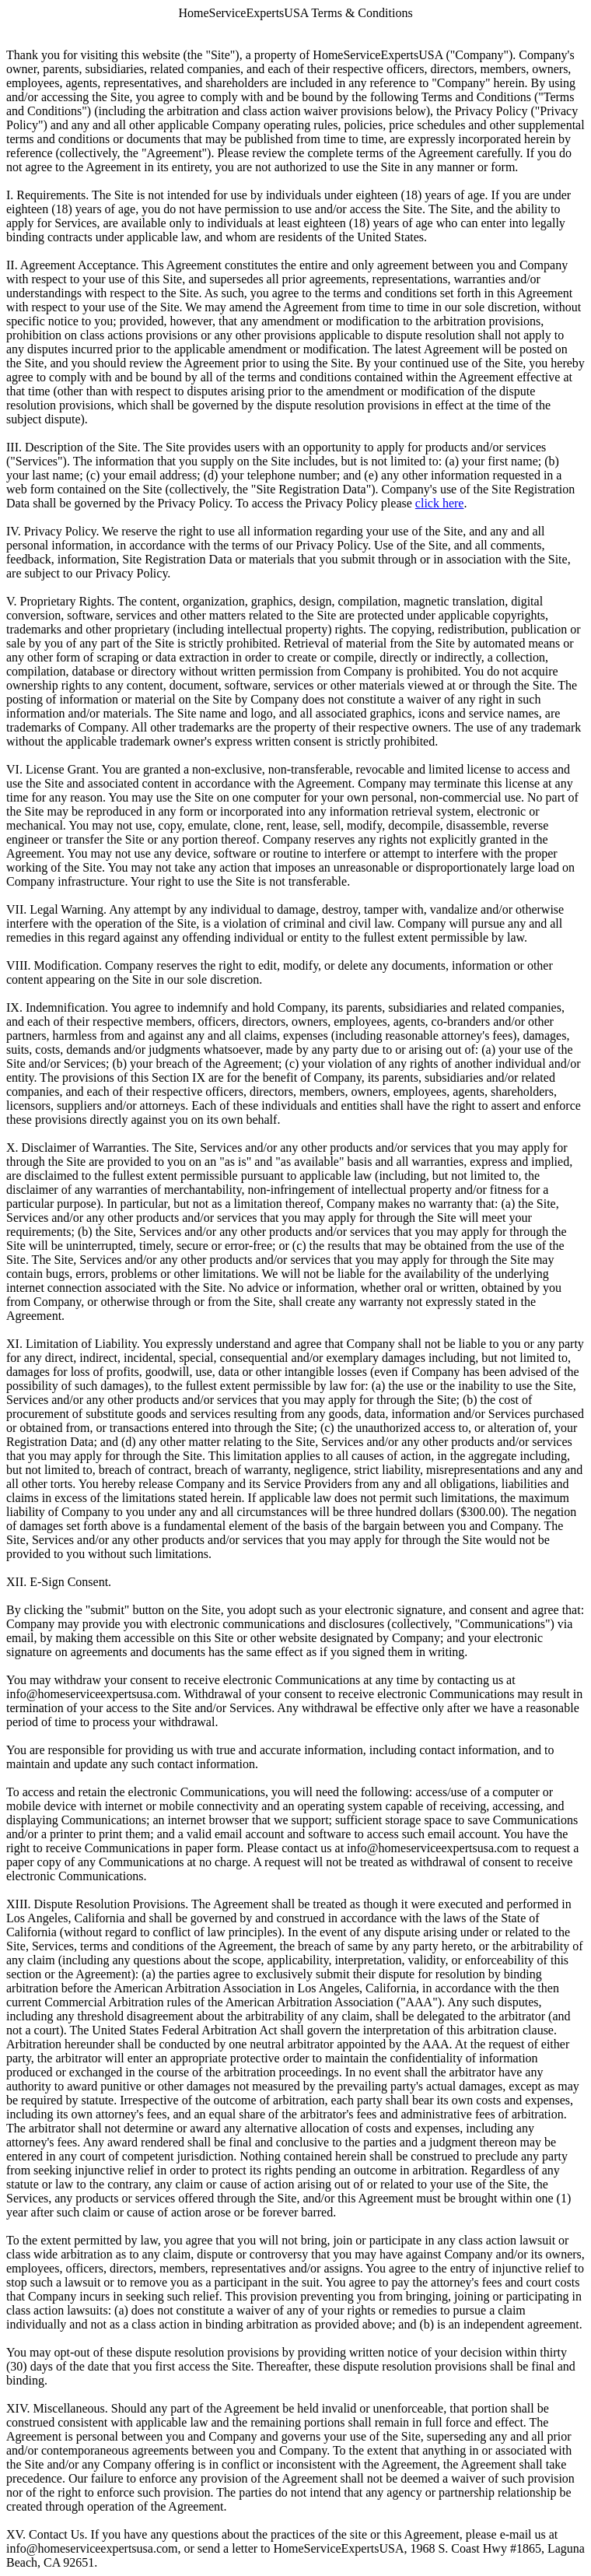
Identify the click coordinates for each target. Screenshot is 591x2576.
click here (439, 503)
